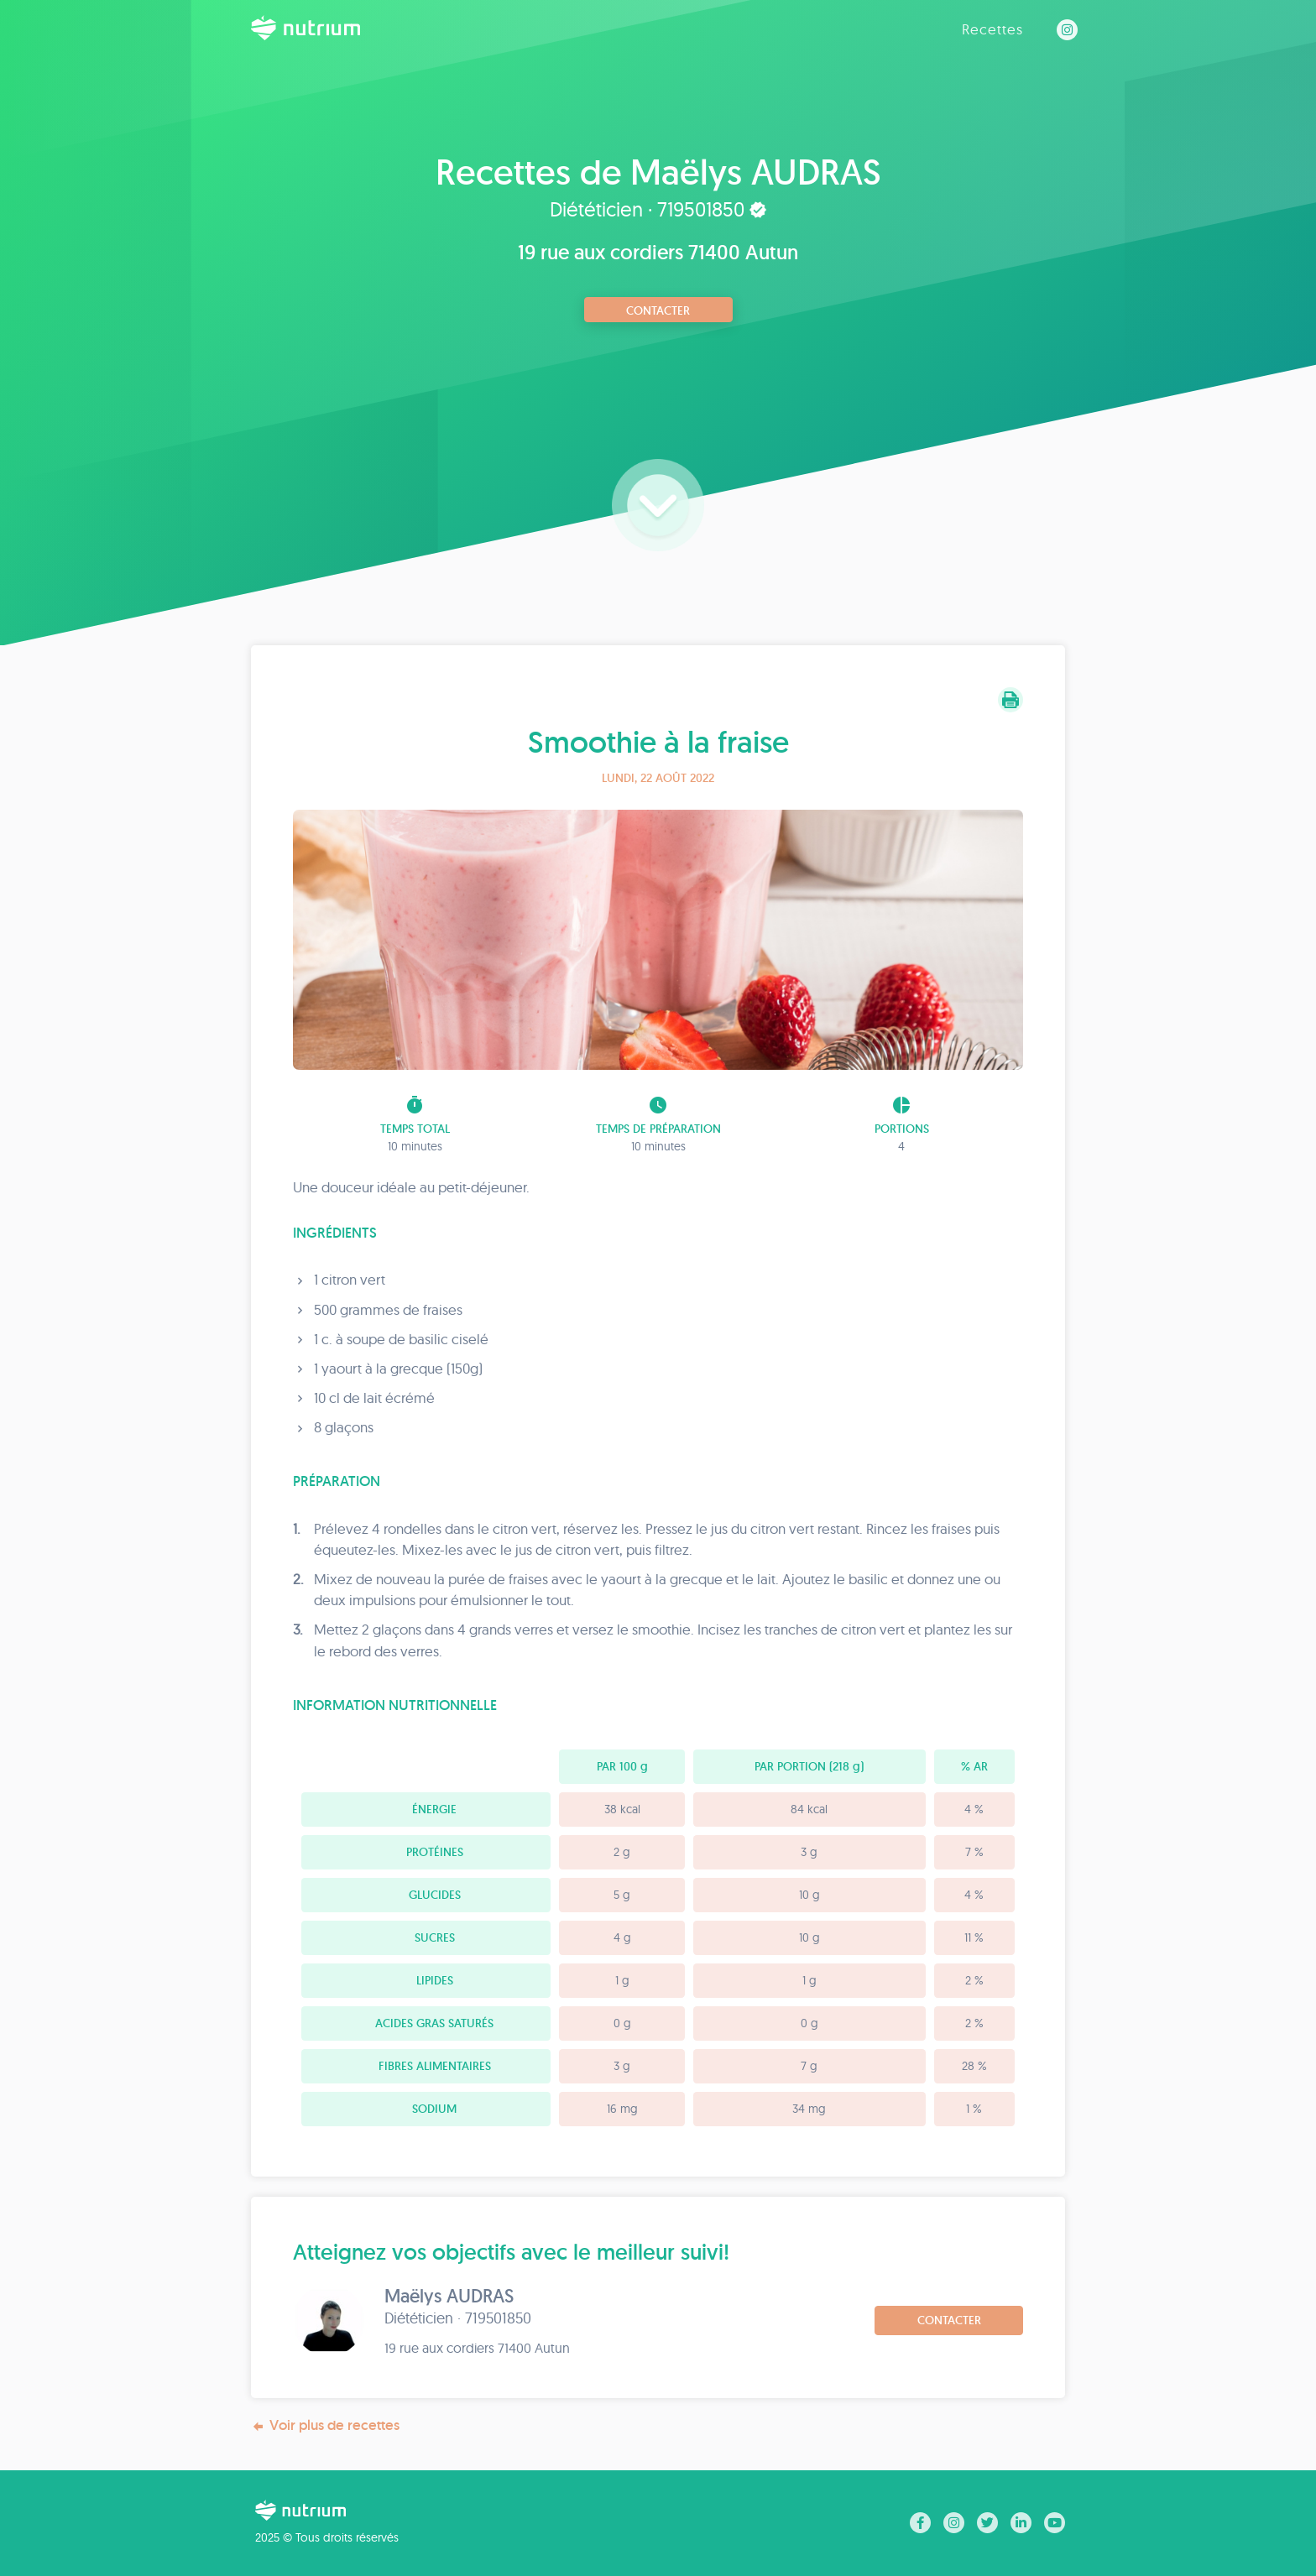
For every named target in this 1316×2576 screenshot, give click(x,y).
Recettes (992, 29)
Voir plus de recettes (325, 2425)
